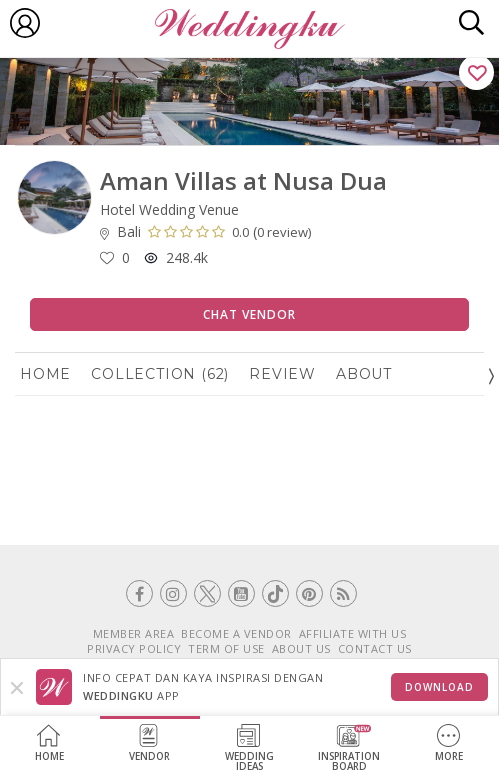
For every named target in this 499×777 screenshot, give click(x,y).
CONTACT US (375, 648)
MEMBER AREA (134, 633)
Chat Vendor (249, 314)
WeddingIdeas (249, 748)
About (364, 374)
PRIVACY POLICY (134, 648)
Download (439, 687)
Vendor (149, 743)
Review (282, 374)
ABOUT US (301, 648)
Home (49, 743)
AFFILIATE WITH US (353, 633)
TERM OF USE (226, 648)
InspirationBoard (349, 748)
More (449, 743)
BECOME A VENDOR (236, 633)
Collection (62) (160, 374)
